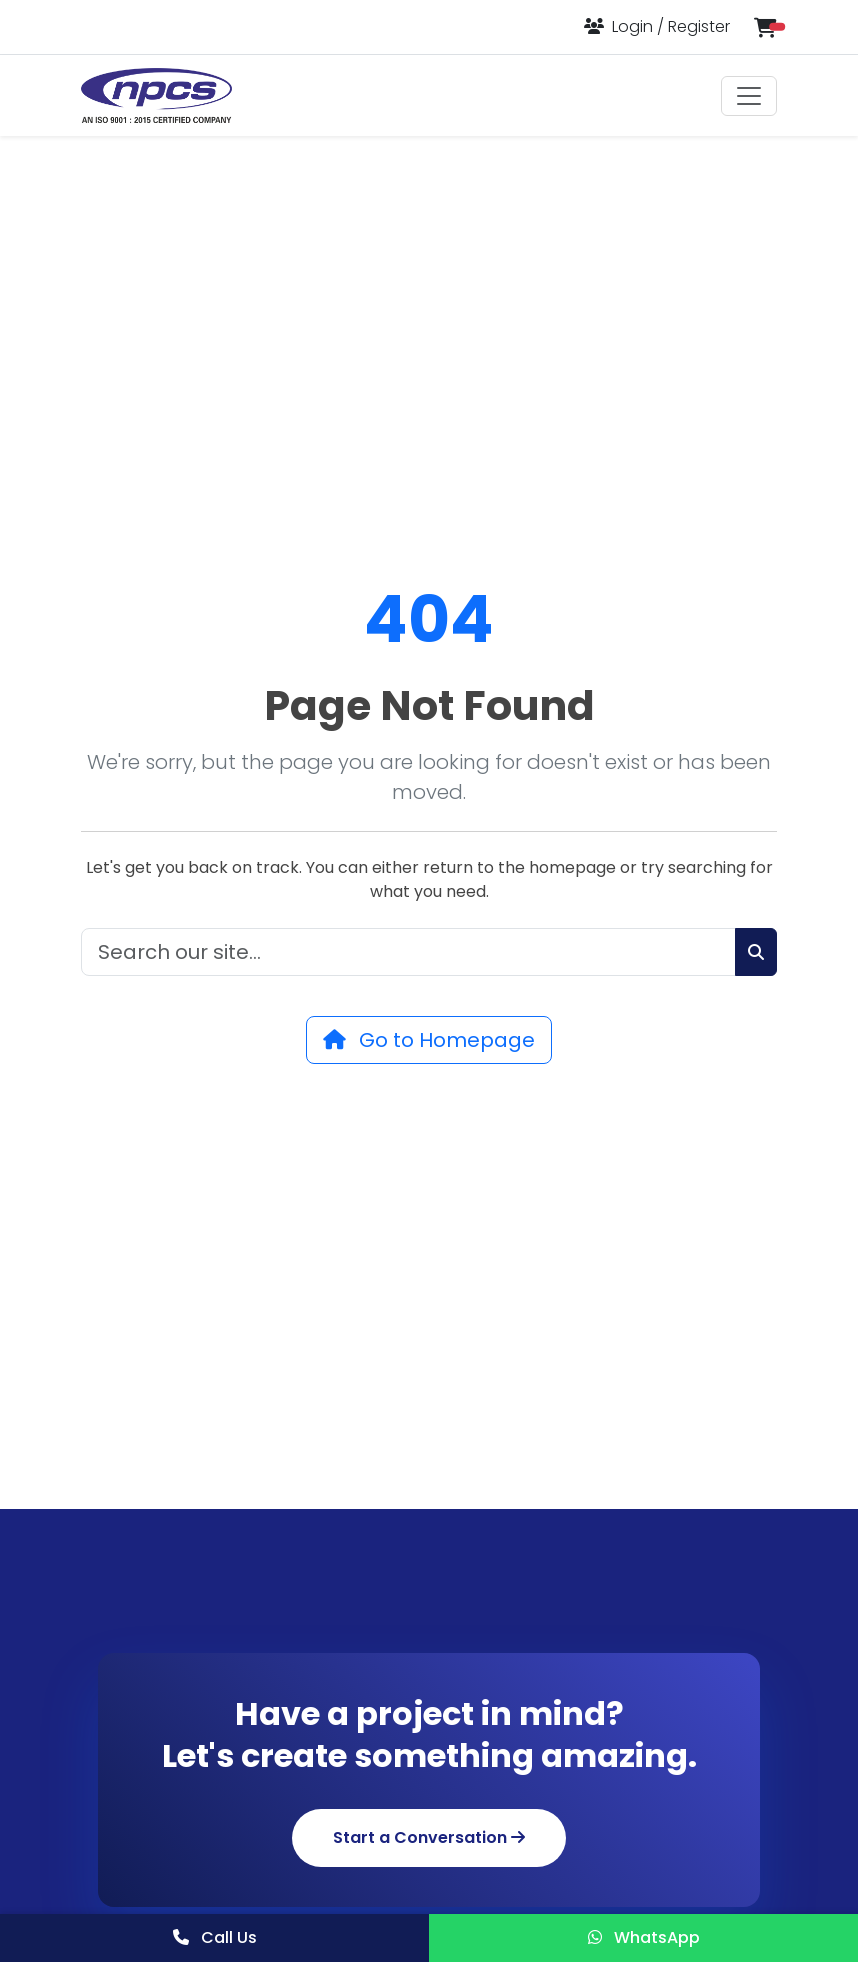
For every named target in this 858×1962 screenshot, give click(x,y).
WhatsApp (644, 1937)
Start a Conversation (429, 1837)
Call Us (215, 1937)
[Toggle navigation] (749, 96)
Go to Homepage (429, 1040)
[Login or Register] (657, 26)
